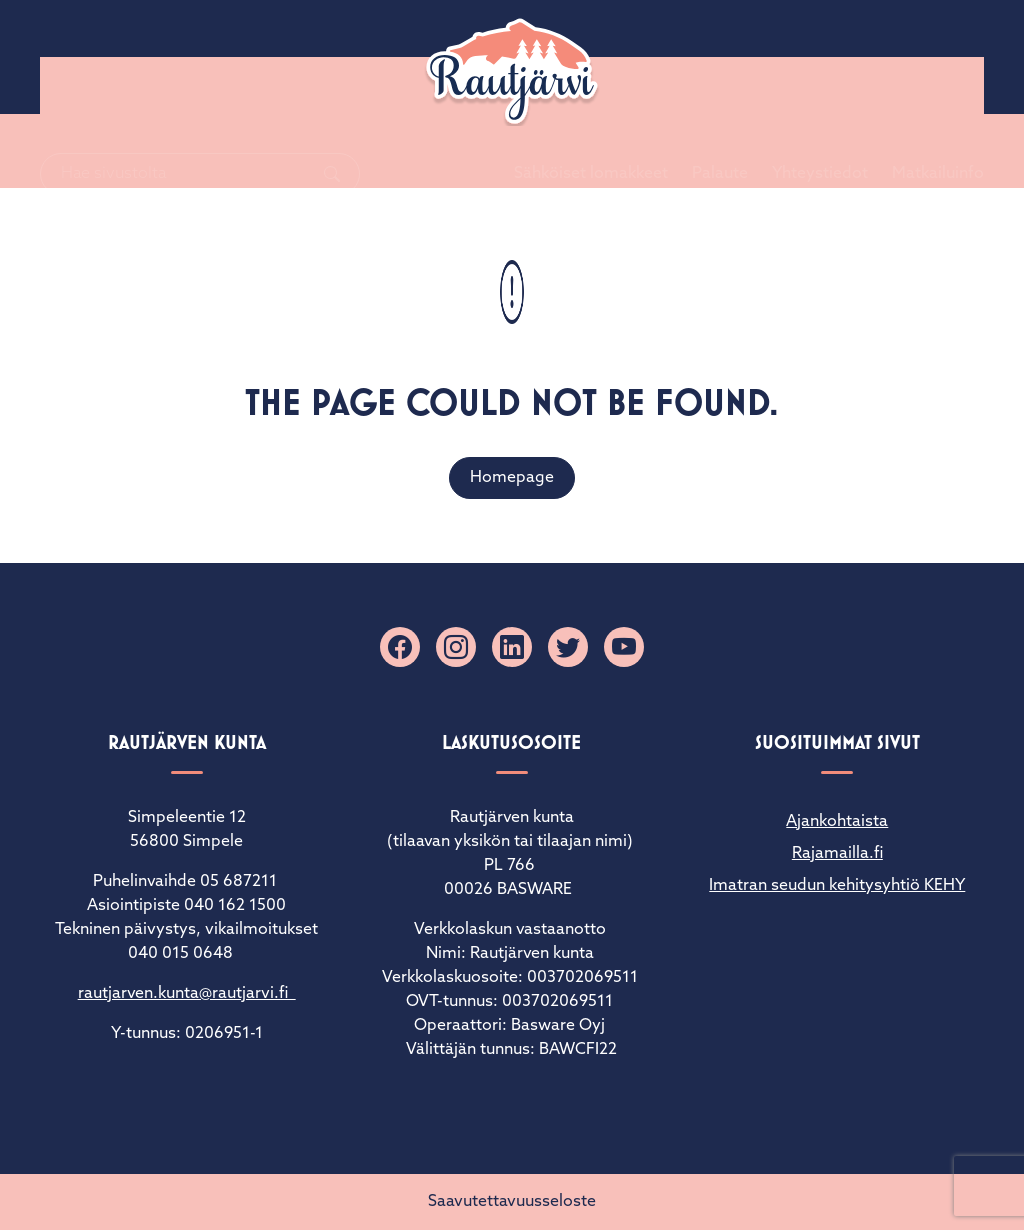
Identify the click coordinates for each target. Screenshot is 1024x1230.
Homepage (512, 478)
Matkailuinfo (914, 57)
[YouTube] (624, 647)
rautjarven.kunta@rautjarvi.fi (187, 994)
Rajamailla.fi (837, 854)
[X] (568, 647)
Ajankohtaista (837, 822)
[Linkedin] (512, 647)
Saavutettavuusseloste (512, 1202)
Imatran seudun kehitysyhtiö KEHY (837, 886)
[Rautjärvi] (512, 72)
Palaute (696, 57)
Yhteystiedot (796, 57)
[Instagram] (456, 647)
